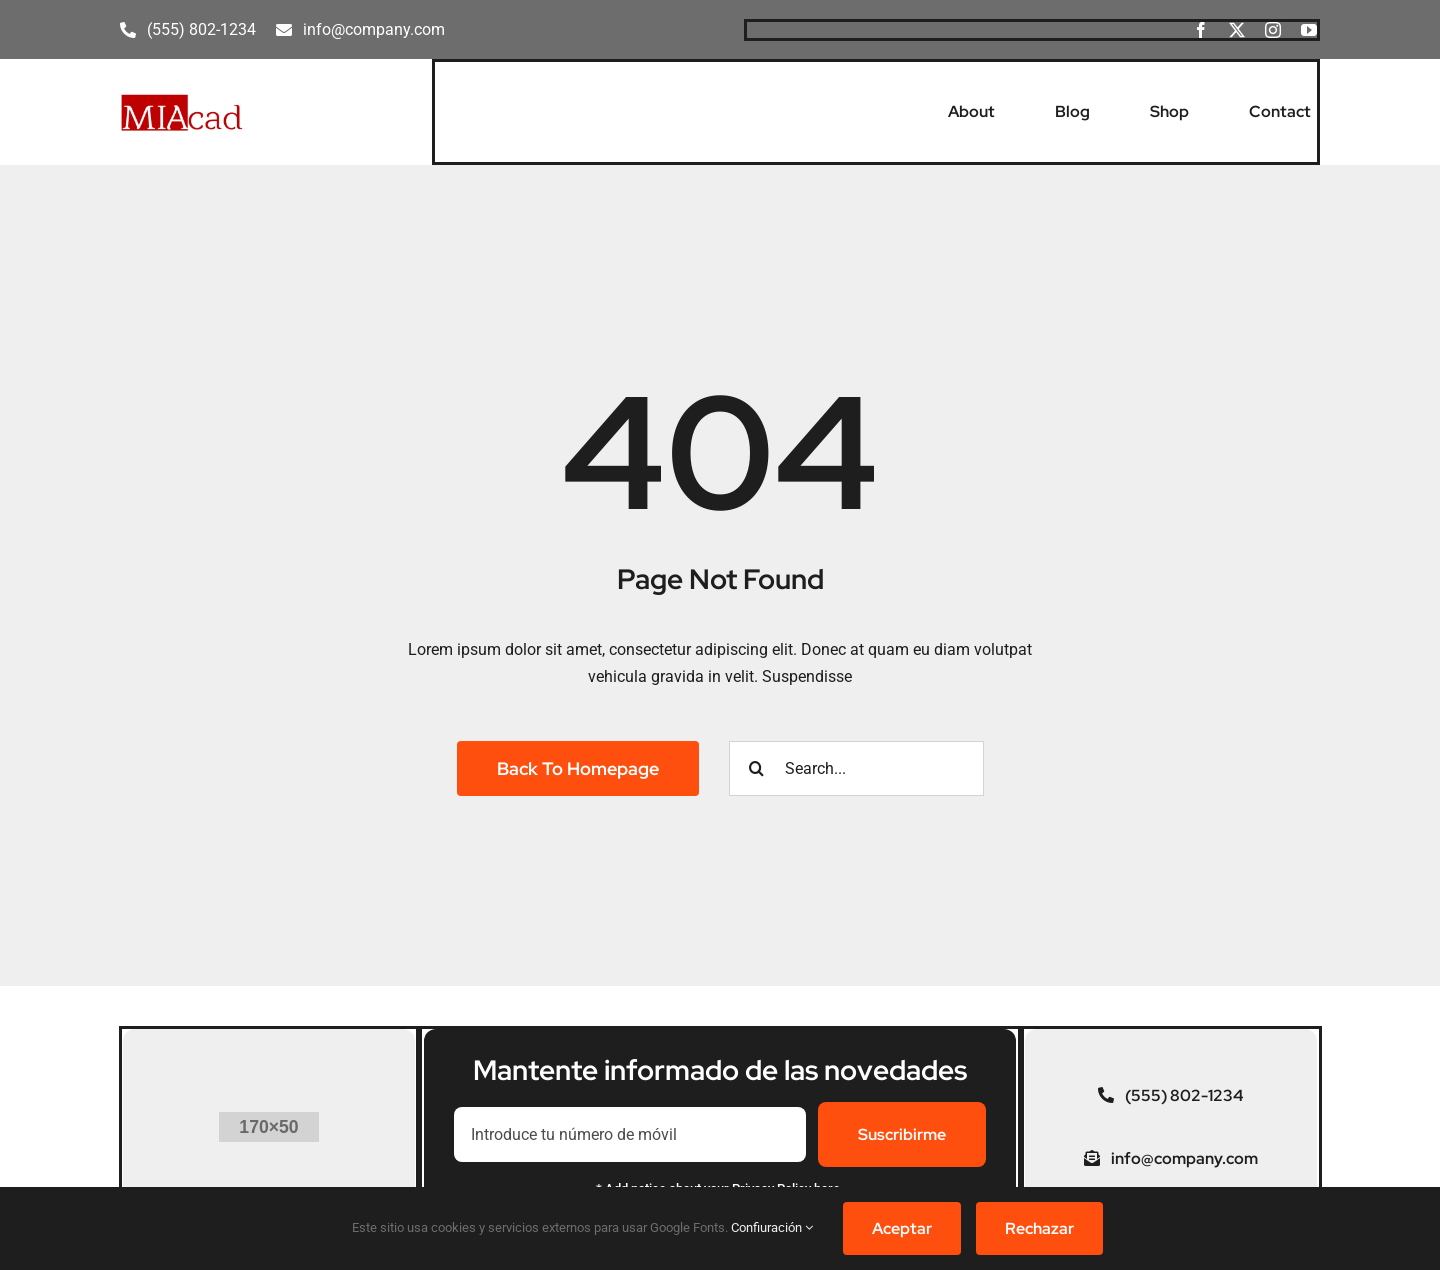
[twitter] (1237, 30)
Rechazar (1039, 1228)
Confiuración (772, 1227)
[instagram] (1273, 30)
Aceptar (902, 1228)
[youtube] (1309, 30)
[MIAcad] (182, 100)
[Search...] (856, 768)
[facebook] (1201, 30)
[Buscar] (756, 768)
